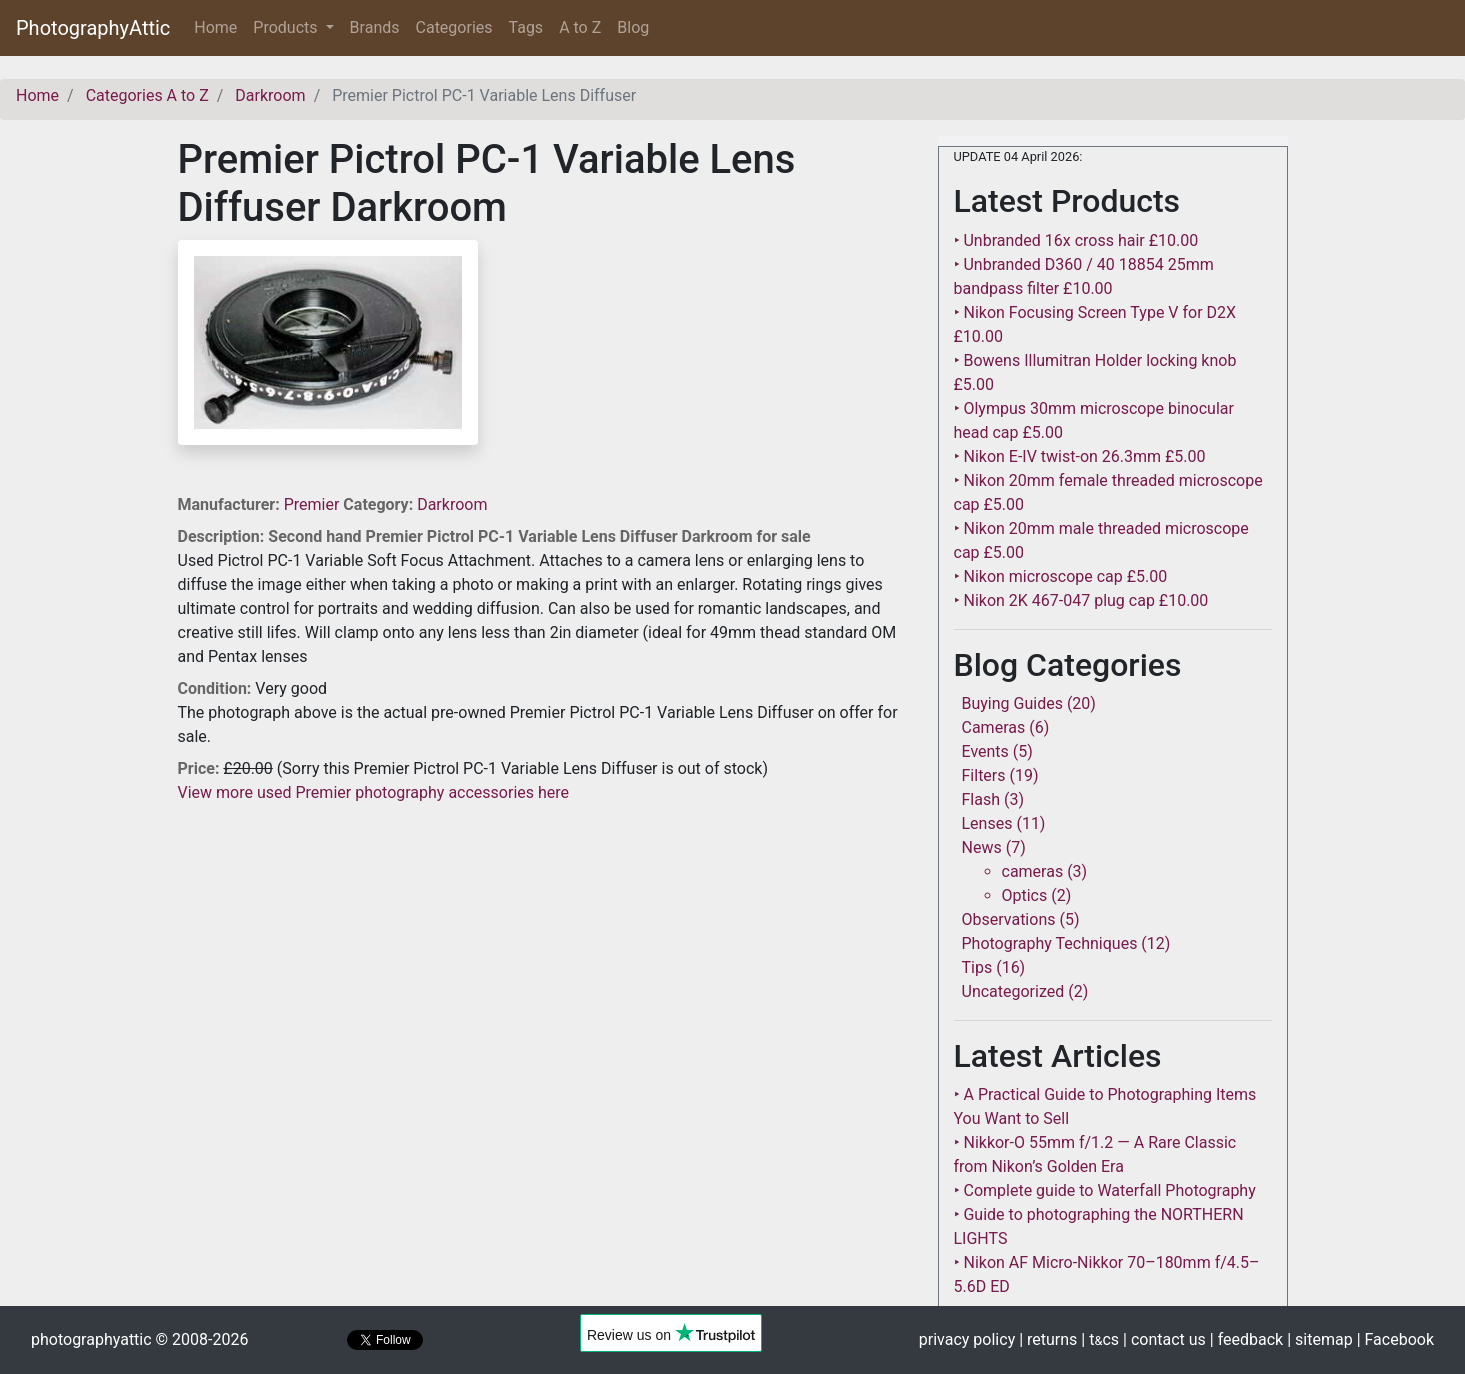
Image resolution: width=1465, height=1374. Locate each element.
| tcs (1100, 1339)
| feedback (1246, 1339)
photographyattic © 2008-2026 (139, 1339)
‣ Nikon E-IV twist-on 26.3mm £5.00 (1080, 456)
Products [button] (287, 27)
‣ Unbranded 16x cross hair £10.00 (1076, 240)
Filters (984, 775)
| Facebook (1395, 1339)
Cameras (994, 727)
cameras (1033, 871)
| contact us (1164, 1339)
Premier (314, 504)
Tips (977, 967)
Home (219, 26)
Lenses (987, 823)
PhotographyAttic (93, 28)
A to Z (580, 27)
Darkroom (452, 504)
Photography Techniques (1050, 943)
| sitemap (1319, 1339)
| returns (1048, 1339)
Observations (1009, 919)
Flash (981, 799)
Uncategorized (1013, 991)
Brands (375, 27)
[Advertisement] (543, 945)
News (982, 847)
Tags (526, 27)
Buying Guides (1012, 703)
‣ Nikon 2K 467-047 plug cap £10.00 (1081, 600)
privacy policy (967, 1339)
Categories (454, 27)
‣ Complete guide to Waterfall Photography (1105, 1190)
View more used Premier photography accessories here (374, 792)
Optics (1025, 895)
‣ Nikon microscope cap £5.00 (1061, 576)
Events (985, 751)
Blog (633, 27)
